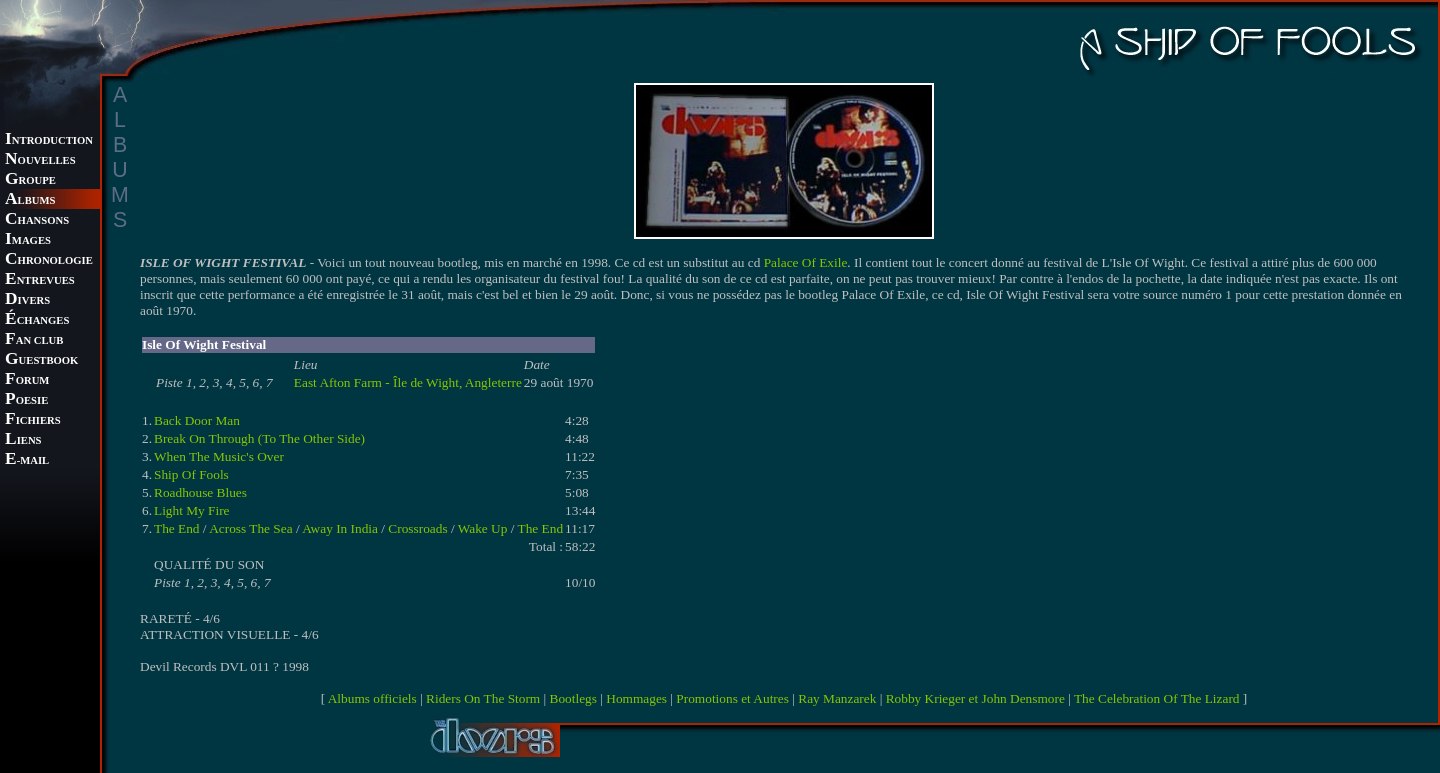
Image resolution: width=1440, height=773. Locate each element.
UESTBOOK (41, 360)
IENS (23, 440)
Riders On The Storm (483, 698)
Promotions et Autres (732, 698)
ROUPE (30, 180)
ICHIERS (33, 420)
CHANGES (37, 320)
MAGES (28, 240)
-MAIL (27, 460)
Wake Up (483, 528)
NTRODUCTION (49, 140)
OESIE (26, 400)
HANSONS (37, 220)
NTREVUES (40, 280)
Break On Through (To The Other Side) (259, 438)
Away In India (340, 528)
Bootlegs (573, 698)
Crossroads (417, 528)
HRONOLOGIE (49, 260)
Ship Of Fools (191, 474)
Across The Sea (250, 528)
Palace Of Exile (806, 262)
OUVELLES (40, 160)
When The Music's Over (219, 456)
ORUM (27, 380)
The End (177, 528)
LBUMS (30, 200)
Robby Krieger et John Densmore (975, 698)
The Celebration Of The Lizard (1157, 698)
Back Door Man (197, 420)
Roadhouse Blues (200, 492)
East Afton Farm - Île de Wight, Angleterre (408, 382)
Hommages (636, 698)
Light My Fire (192, 510)
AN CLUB (34, 340)
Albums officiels (372, 698)
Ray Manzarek (837, 698)
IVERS (27, 300)
